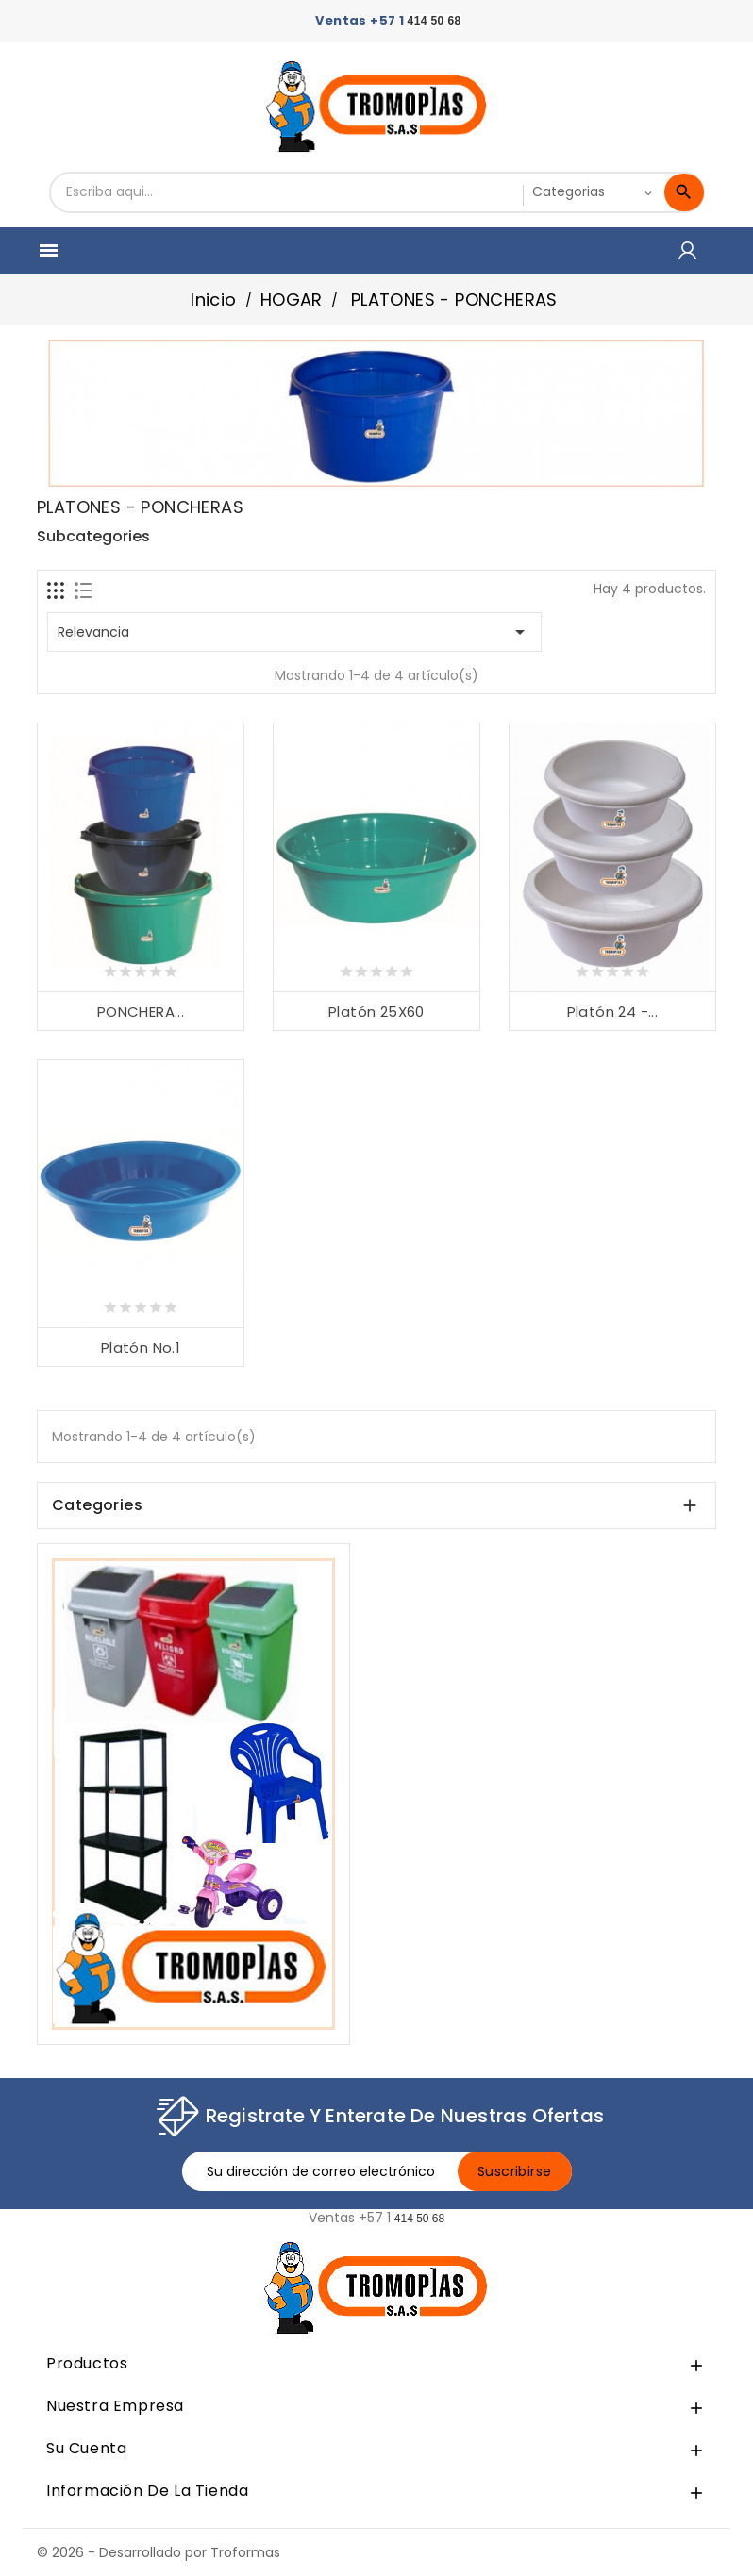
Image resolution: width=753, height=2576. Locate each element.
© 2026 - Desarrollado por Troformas (158, 2552)
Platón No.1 (140, 1347)
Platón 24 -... (613, 1012)
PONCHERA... (140, 1012)
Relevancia (294, 632)
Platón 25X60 (376, 1012)
